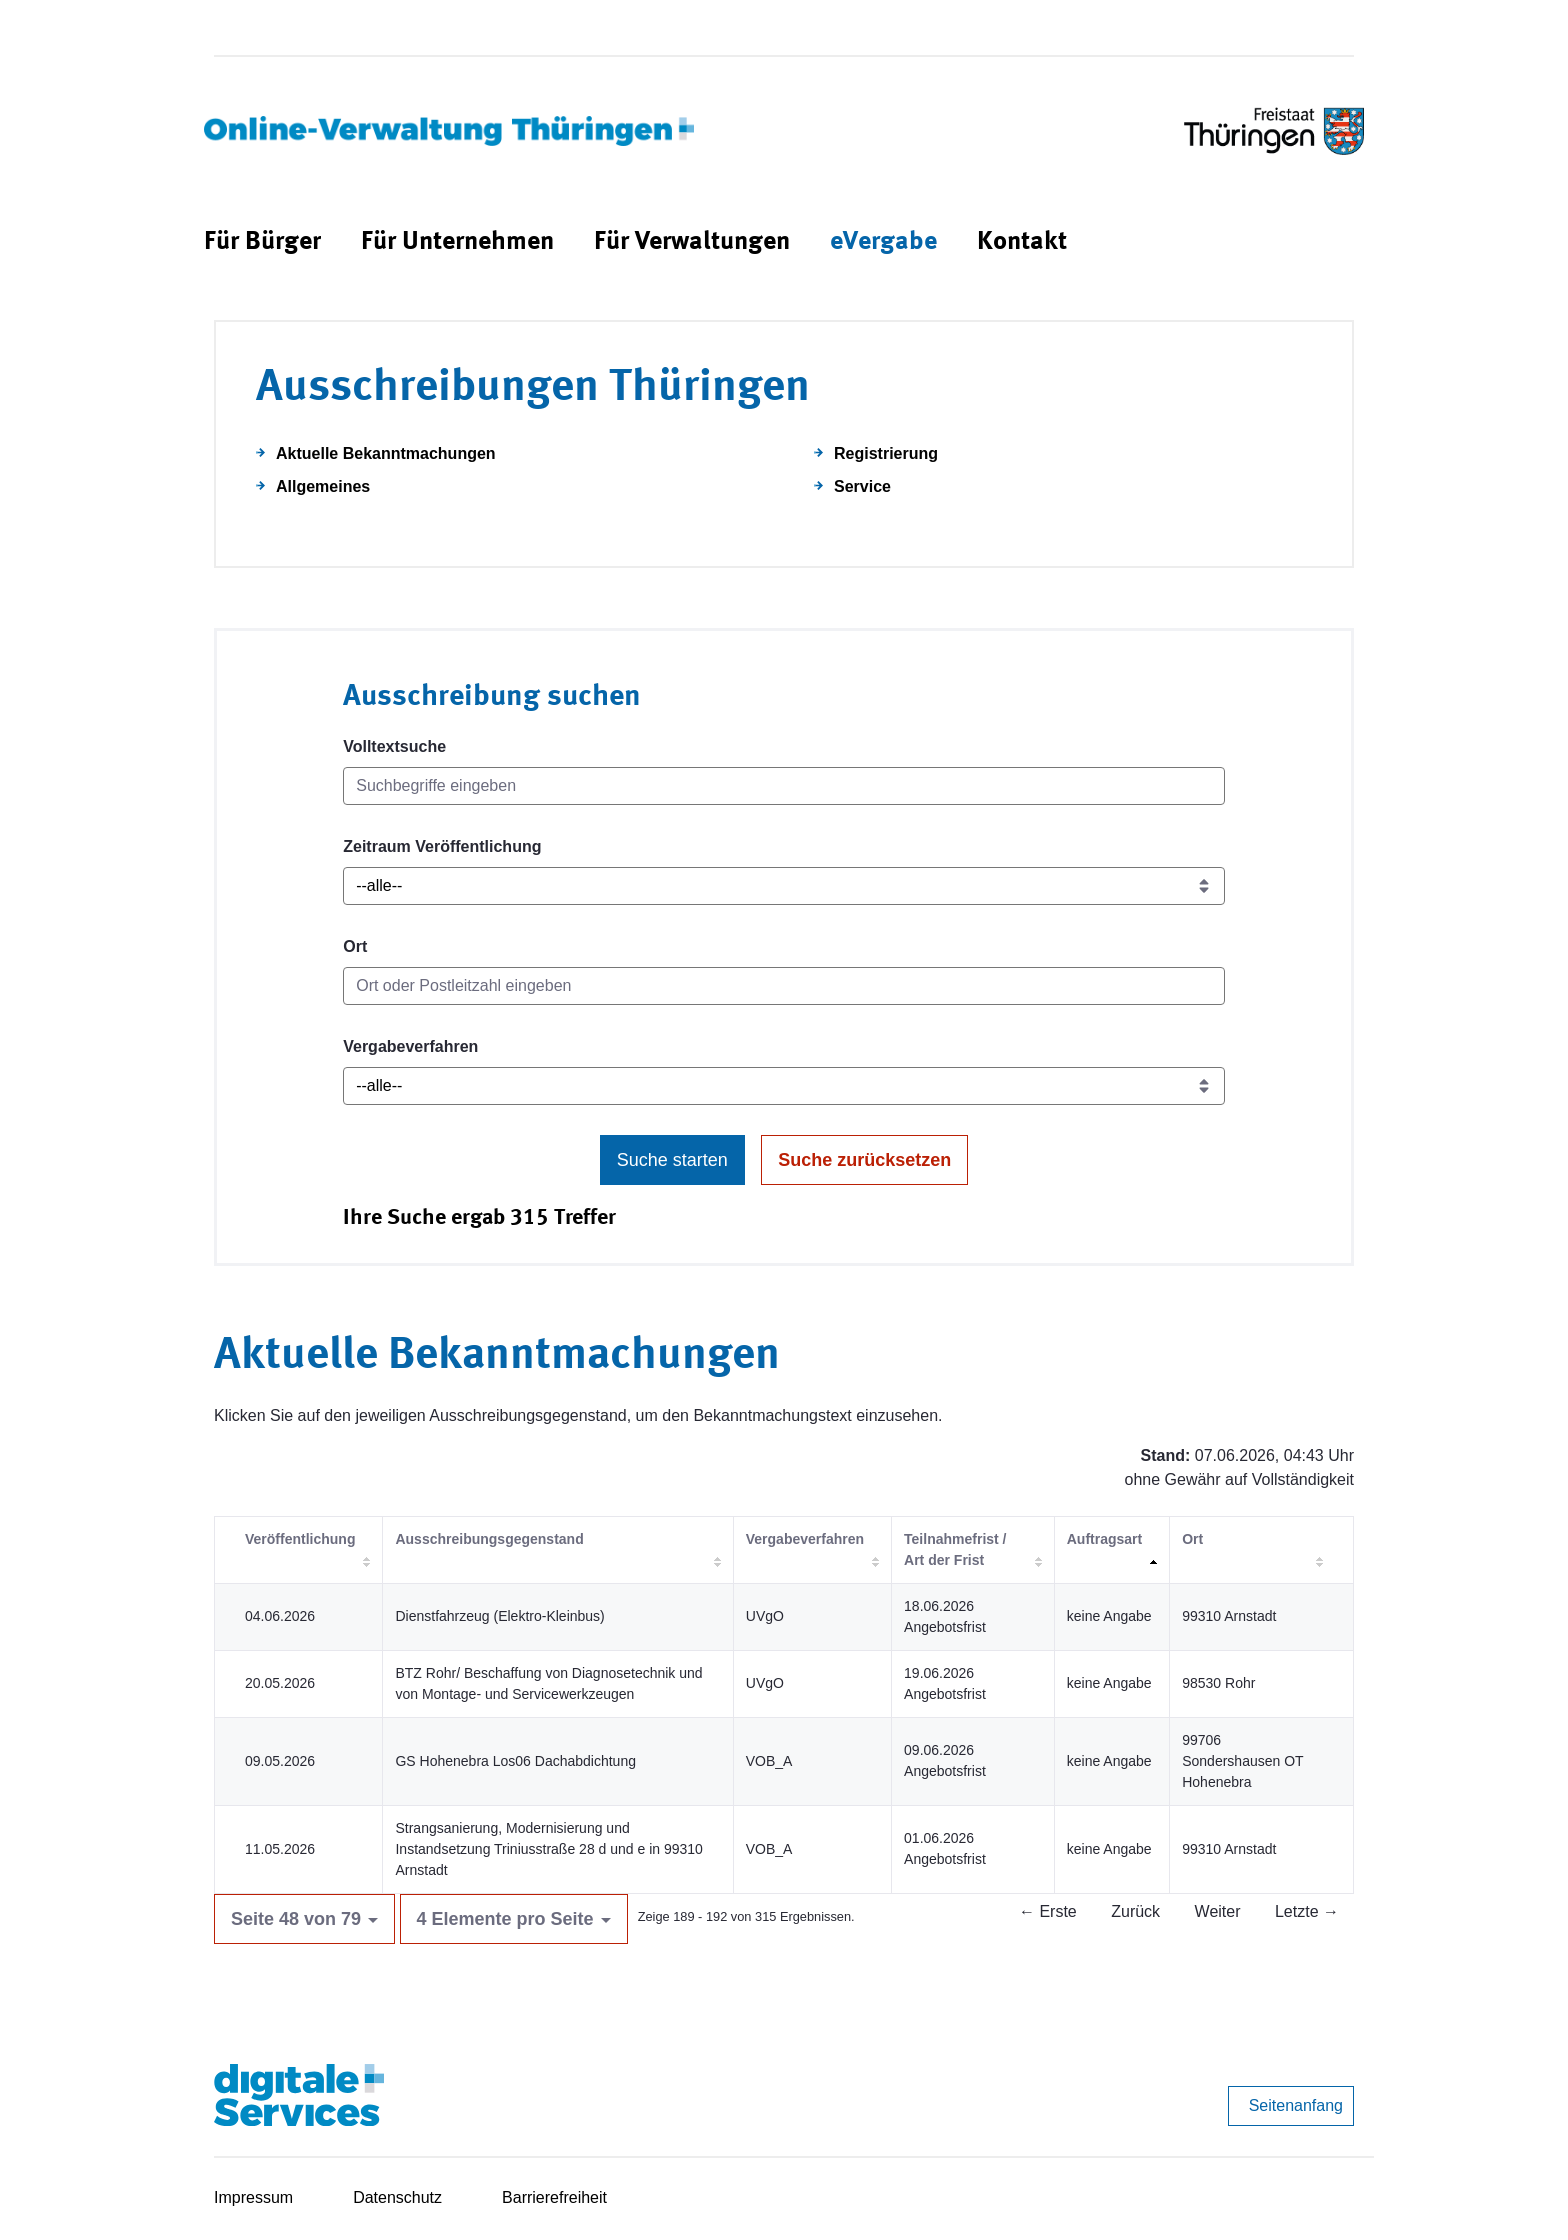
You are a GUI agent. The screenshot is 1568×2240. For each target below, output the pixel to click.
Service (862, 486)
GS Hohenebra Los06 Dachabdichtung (515, 1761)
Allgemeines (323, 486)
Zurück (1135, 1911)
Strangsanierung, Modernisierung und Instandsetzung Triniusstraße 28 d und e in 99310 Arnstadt (548, 1849)
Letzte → (1307, 1911)
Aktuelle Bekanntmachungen (386, 453)
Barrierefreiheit (554, 2197)
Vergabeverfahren (410, 1046)
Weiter (1218, 1911)
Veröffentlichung (300, 1539)
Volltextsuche (394, 746)
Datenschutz (397, 2197)
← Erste (1048, 1911)
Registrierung (886, 453)
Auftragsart (1104, 1539)
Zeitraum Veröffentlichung (442, 846)
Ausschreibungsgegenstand (489, 1539)
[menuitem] (262, 242)
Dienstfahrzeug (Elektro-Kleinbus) (499, 1616)
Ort (355, 946)
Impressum (253, 2197)
